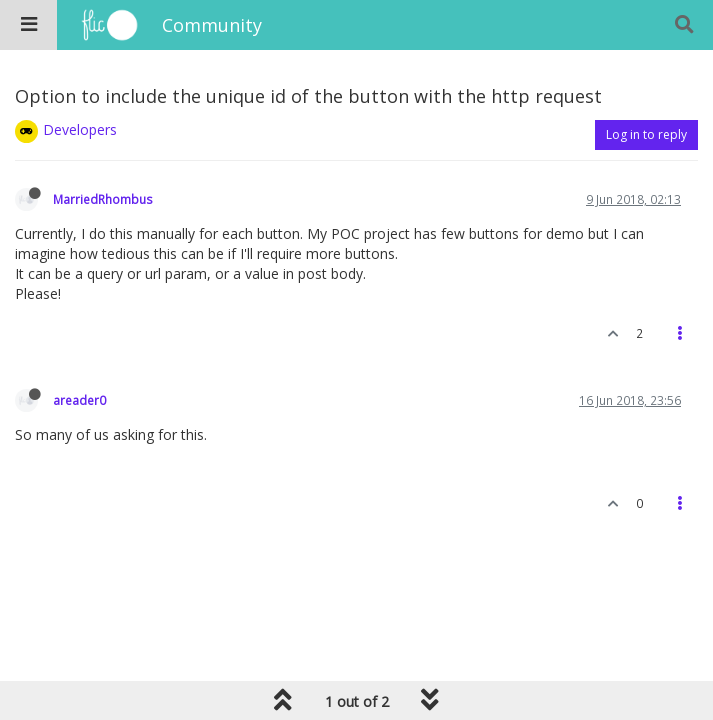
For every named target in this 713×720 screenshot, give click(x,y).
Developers (80, 129)
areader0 (79, 400)
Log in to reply (646, 134)
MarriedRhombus (103, 199)
